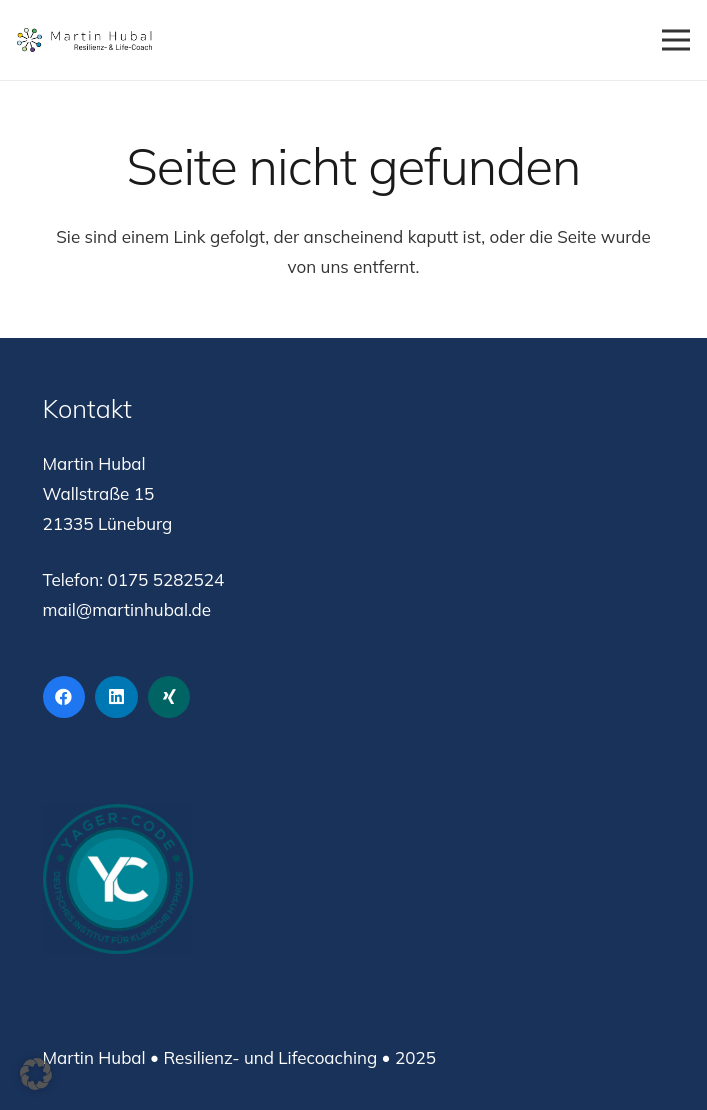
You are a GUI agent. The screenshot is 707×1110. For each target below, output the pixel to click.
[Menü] (675, 40)
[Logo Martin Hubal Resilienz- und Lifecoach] (84, 40)
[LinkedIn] (116, 697)
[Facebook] (64, 697)
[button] (36, 1074)
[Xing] (169, 697)
